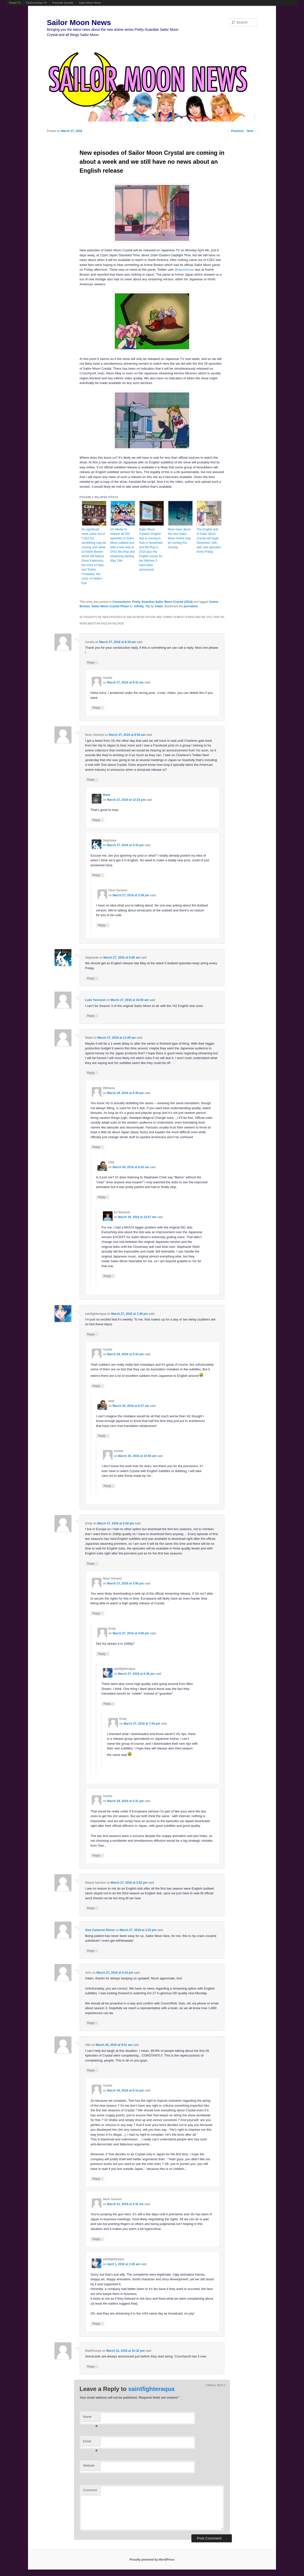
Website (89, 2465)
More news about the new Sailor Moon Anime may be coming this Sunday (179, 538)
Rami (106, 795)
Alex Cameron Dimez (100, 1930)
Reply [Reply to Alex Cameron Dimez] (92, 1951)
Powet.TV (15, 2)
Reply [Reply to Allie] (92, 2070)
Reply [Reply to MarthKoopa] (92, 2366)
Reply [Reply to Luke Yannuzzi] (92, 1016)
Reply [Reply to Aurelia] (92, 662)
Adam (158, 606)
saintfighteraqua (151, 2388)
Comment (90, 2490)
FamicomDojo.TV (36, 2)
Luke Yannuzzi (95, 1000)
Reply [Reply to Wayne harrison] (92, 1908)
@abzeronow (184, 269)
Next (252, 131)
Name (90, 2418)
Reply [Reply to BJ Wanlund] (108, 1276)
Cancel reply (216, 2385)
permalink (191, 606)
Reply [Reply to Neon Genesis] (92, 779)
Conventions (122, 602)
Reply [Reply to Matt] (103, 1197)
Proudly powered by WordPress (151, 2559)
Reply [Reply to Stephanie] (97, 875)
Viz (148, 606)
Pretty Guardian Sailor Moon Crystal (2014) (162, 602)
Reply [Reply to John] (92, 2023)
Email (90, 2442)
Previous (235, 131)
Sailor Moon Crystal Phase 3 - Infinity (117, 606)
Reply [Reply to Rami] (97, 820)
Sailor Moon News (90, 2)
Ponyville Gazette (63, 2)
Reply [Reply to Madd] (92, 1073)
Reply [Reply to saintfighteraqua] (92, 1334)
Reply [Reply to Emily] (92, 1563)
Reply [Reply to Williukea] (97, 1147)
